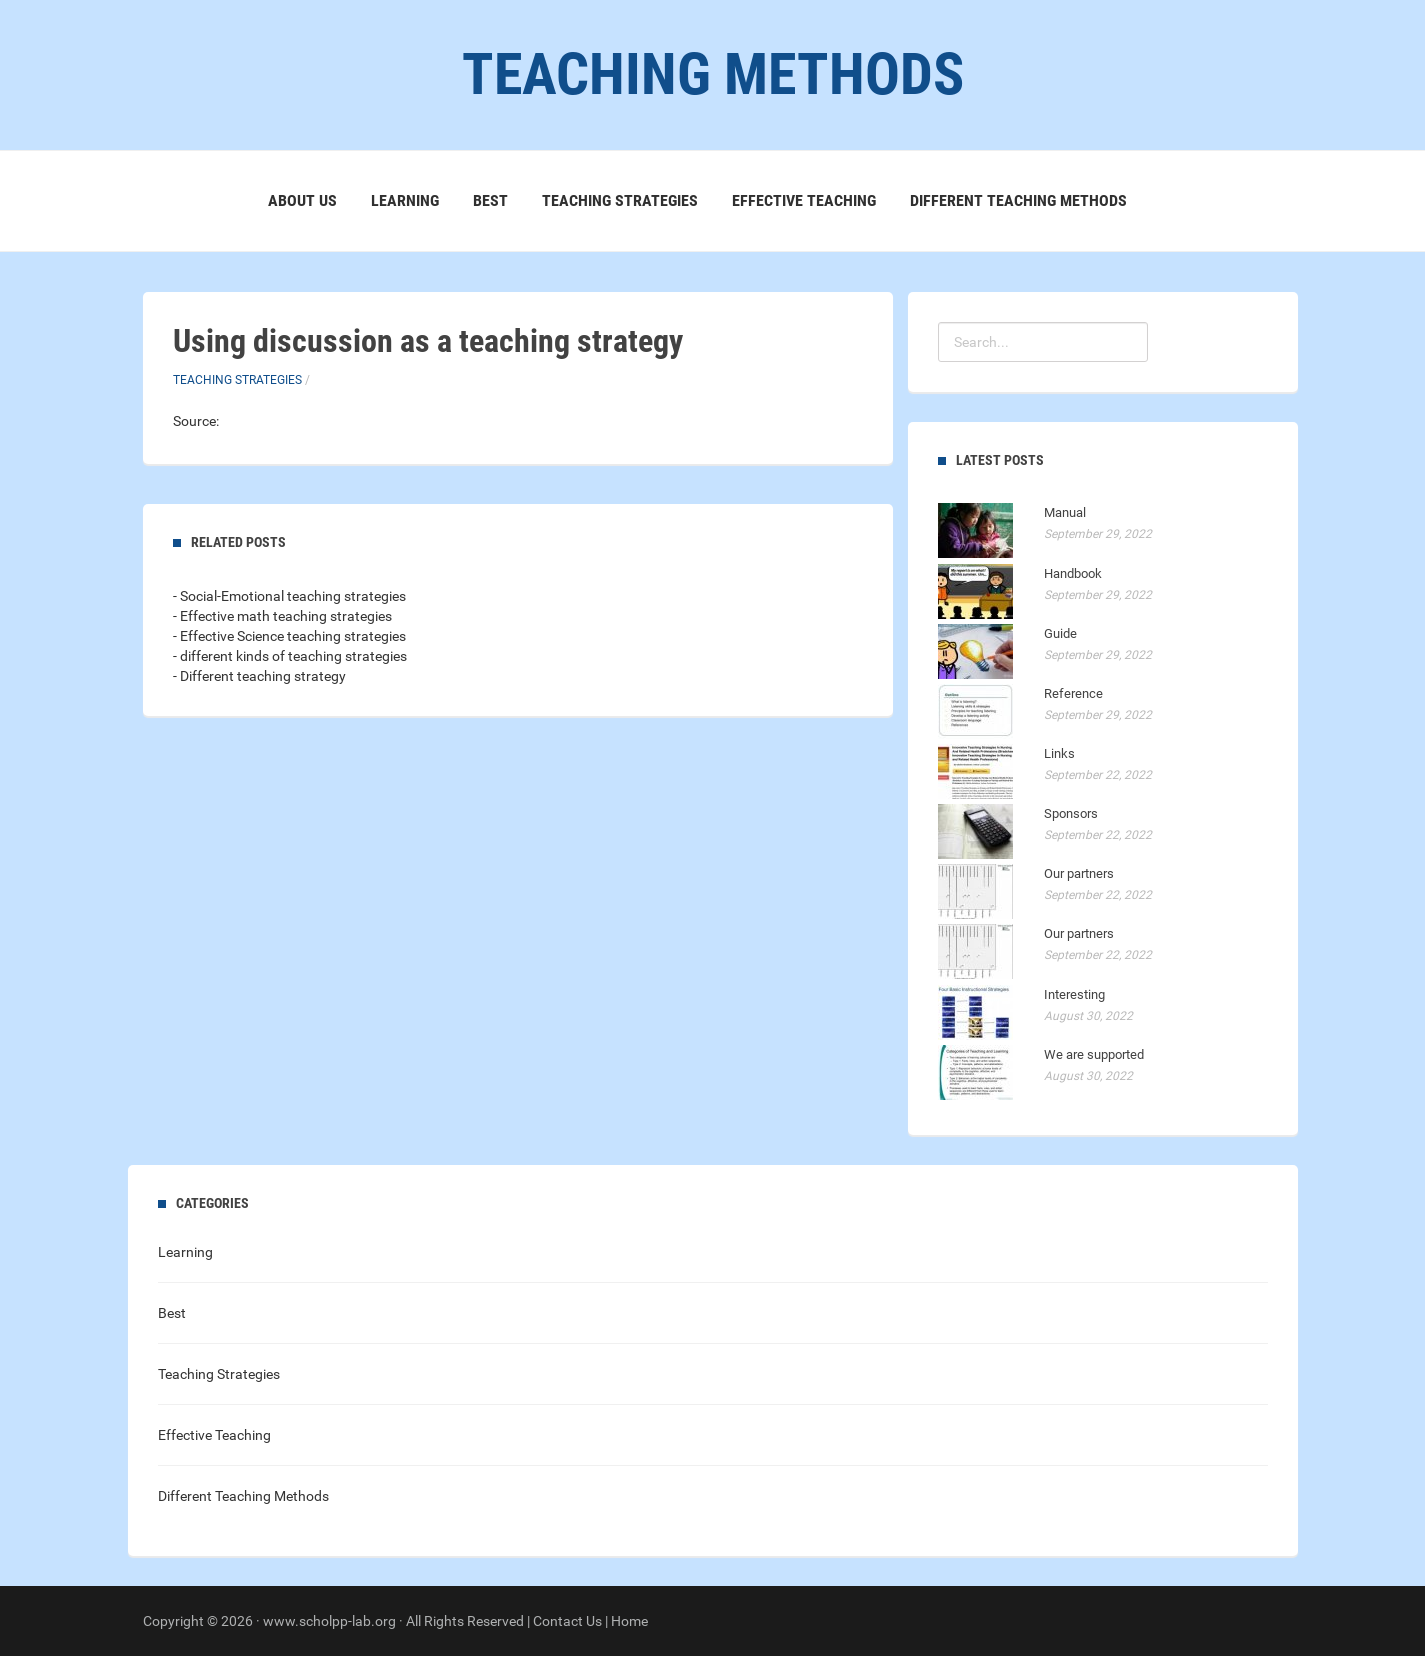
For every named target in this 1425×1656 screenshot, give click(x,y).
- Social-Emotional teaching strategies (289, 596)
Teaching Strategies (620, 200)
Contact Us (567, 1621)
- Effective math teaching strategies (282, 616)
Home (629, 1621)
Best (490, 200)
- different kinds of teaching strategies (290, 656)
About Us (302, 200)
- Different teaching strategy (259, 676)
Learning (405, 200)
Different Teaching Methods (1018, 200)
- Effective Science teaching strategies (289, 636)
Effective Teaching (804, 200)
